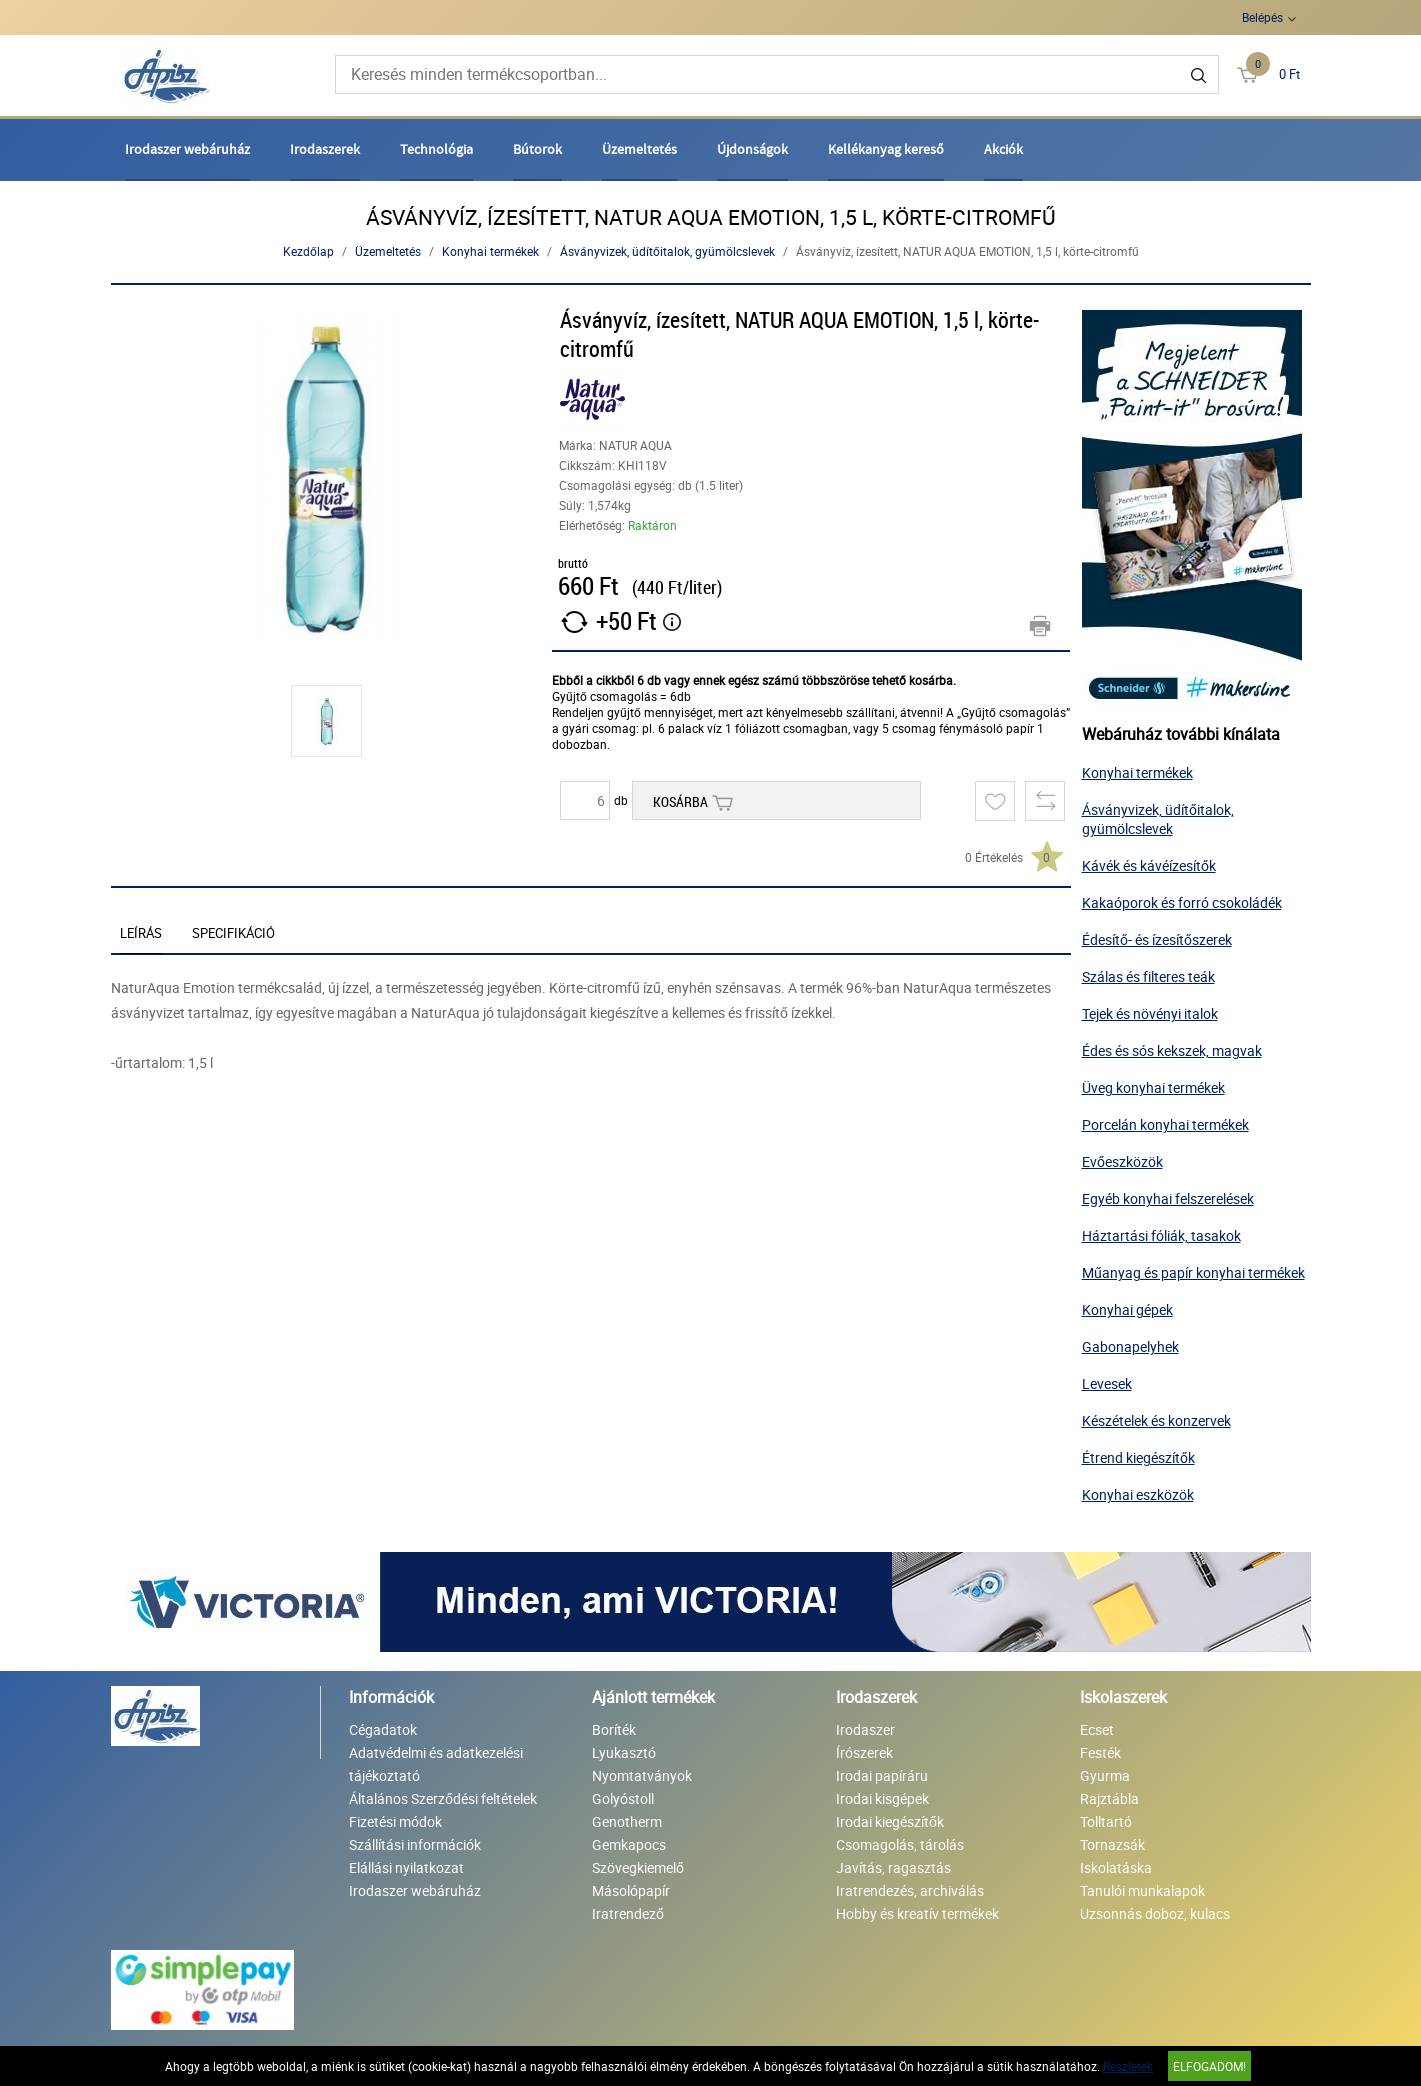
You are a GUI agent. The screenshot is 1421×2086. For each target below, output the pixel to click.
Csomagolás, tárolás (900, 1844)
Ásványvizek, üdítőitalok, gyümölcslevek (667, 251)
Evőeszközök (1122, 1161)
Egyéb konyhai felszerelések (1168, 1198)
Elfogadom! (1209, 2066)
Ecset (1097, 1729)
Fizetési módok (395, 1821)
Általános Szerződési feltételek (443, 1798)
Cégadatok (383, 1729)
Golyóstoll (623, 1798)
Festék (1100, 1752)
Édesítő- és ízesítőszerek (1157, 939)
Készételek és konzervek (1156, 1420)
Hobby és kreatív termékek (917, 1913)
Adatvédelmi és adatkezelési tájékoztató (436, 1764)
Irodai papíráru (882, 1775)
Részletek (1128, 2066)
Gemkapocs (629, 1844)
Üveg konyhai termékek (1153, 1087)
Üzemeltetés (639, 149)
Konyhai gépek (1127, 1309)
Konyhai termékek (490, 251)
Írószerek (864, 1752)
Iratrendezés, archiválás (910, 1890)
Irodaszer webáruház (187, 149)
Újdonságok (752, 149)
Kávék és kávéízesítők (1149, 865)
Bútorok (537, 149)
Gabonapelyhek (1130, 1346)
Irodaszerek (325, 149)
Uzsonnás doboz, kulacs (1155, 1913)
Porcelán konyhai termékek (1165, 1124)
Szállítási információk (415, 1844)
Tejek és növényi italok (1150, 1013)
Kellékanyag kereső (886, 149)
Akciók (1003, 149)
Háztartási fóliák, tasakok (1161, 1235)
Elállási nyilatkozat (406, 1867)
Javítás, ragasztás (893, 1867)
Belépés (1262, 17)
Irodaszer (865, 1729)
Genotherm (627, 1821)
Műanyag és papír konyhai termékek (1193, 1272)
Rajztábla (1109, 1798)
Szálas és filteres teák (1148, 976)
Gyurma (1105, 1775)
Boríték (614, 1729)
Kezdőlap (308, 251)
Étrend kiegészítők (1138, 1457)
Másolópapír (631, 1890)
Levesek (1107, 1383)
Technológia (436, 149)
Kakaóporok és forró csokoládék (1182, 902)
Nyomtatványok (642, 1775)
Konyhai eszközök (1138, 1494)
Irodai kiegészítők (890, 1821)
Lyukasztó (624, 1752)
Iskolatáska (1116, 1867)
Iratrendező (628, 1913)
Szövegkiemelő (638, 1867)
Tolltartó (1106, 1821)
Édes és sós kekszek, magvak (1172, 1050)
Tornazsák (1112, 1844)
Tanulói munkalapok (1142, 1890)
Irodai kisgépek (882, 1798)
